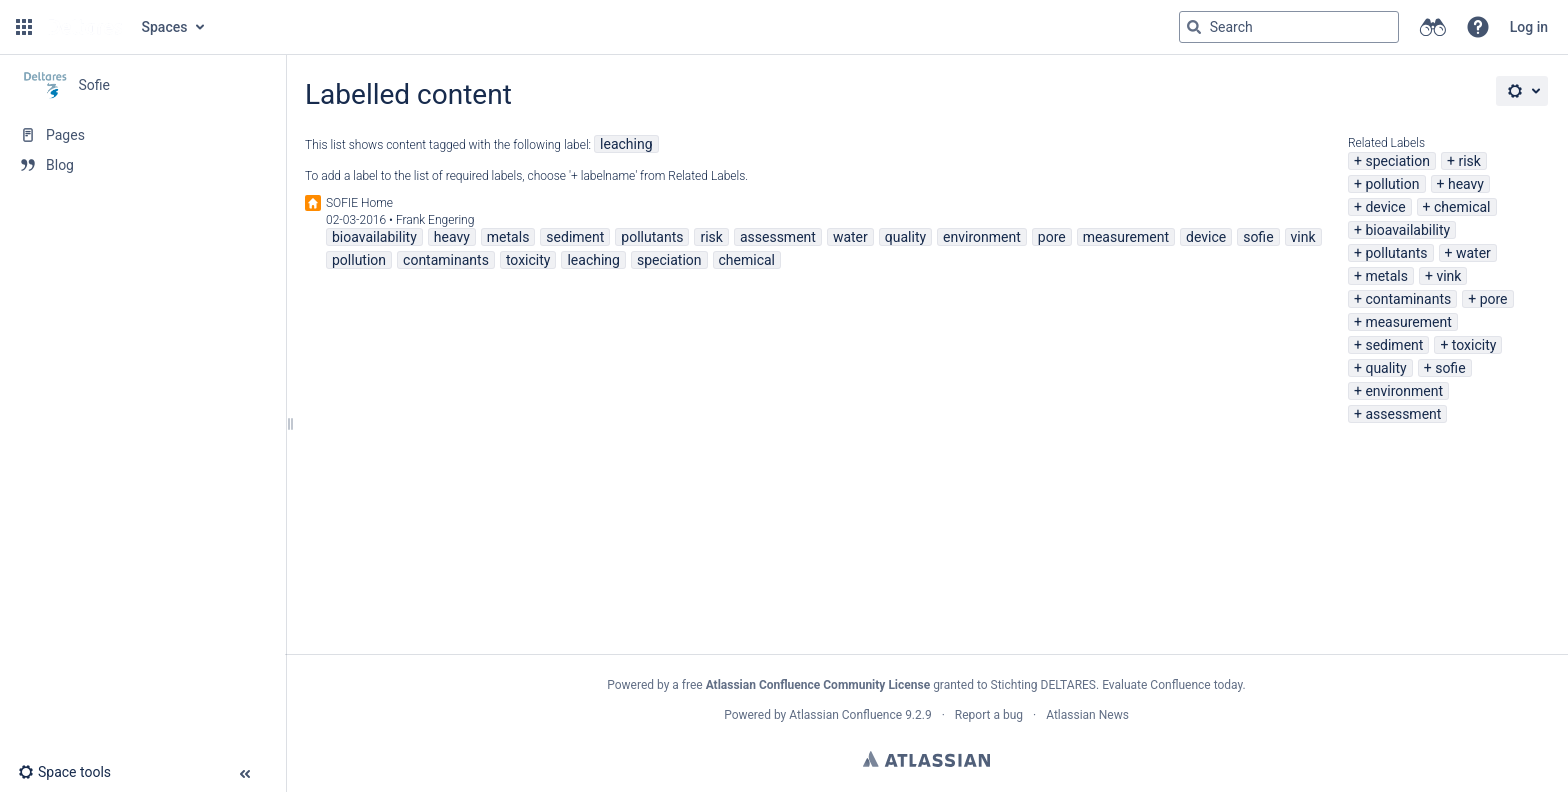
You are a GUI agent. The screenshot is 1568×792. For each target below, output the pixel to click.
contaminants (1408, 299)
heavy (1466, 184)
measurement (1408, 322)
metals (1386, 276)
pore (1494, 299)
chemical (1462, 207)
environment (1404, 391)
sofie (1450, 368)
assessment (1403, 414)
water (1473, 253)
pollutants (1396, 253)
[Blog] (142, 165)
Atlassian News (1087, 715)
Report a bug (989, 715)
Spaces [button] (165, 27)
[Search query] (1289, 27)
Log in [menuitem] (1529, 27)
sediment (1394, 345)
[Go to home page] (85, 27)
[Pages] (142, 135)
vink (1448, 276)
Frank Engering (435, 220)
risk (1469, 161)
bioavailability (1407, 230)
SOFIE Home (359, 203)
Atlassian (926, 759)
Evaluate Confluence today (1172, 685)
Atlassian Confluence (845, 715)
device (1385, 207)
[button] (24, 27)
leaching (626, 144)
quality (1385, 368)
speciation (1397, 161)
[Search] (1194, 27)
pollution (1392, 184)
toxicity (1474, 345)
